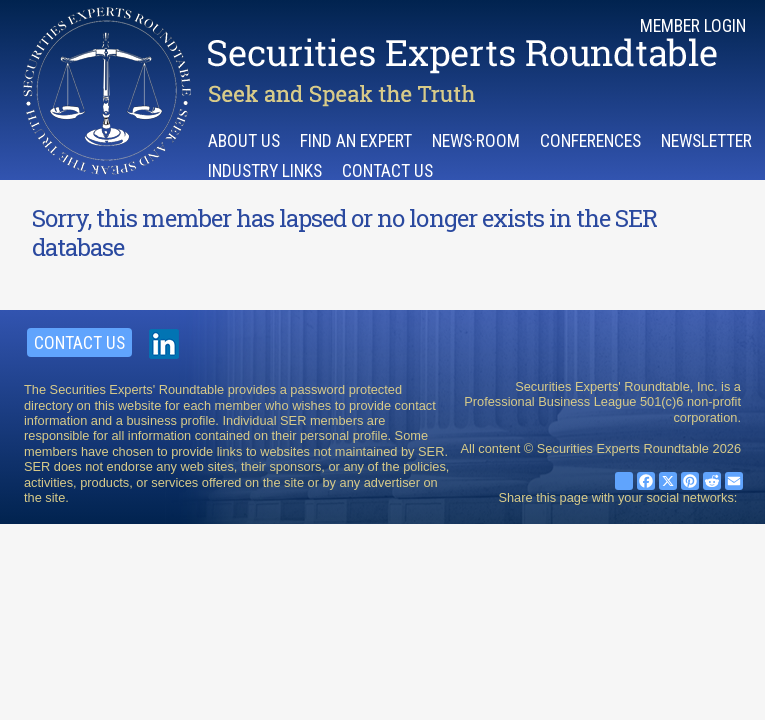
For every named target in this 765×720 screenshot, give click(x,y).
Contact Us (387, 171)
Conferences (590, 141)
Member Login (693, 26)
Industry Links (265, 171)
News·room (476, 141)
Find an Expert (356, 141)
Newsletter (706, 141)
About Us (244, 141)
